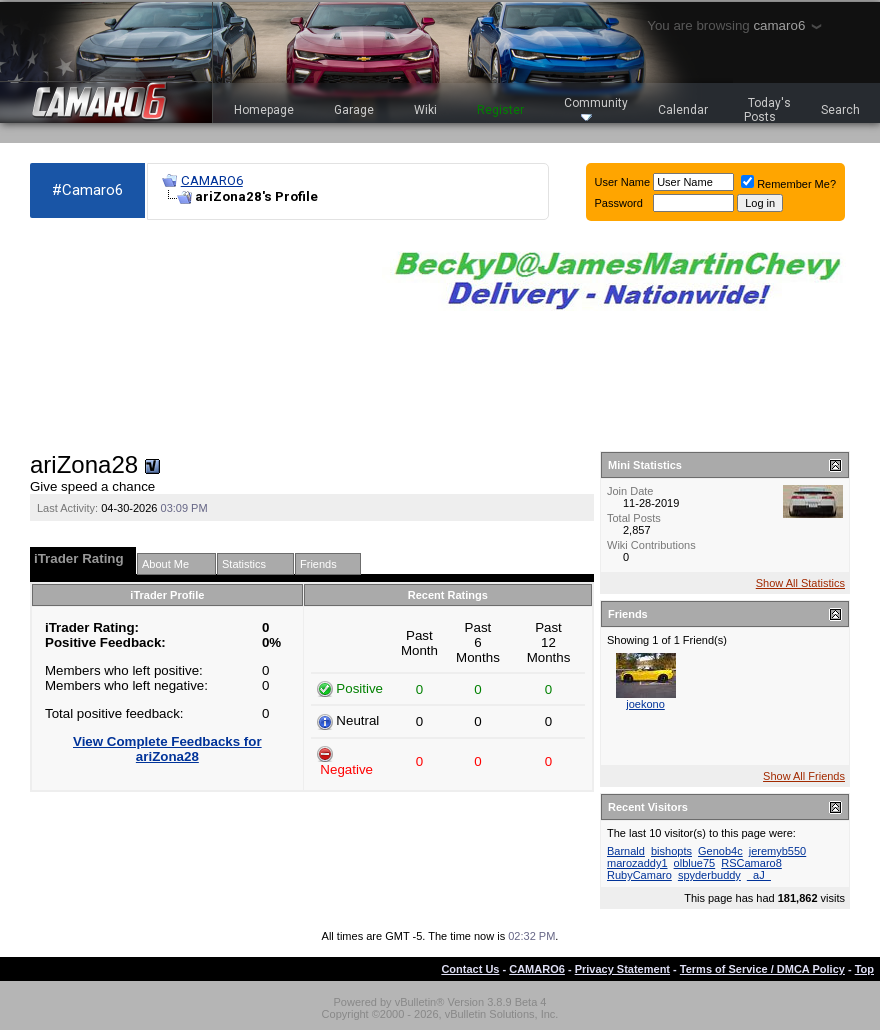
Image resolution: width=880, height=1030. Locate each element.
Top (864, 969)
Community (596, 108)
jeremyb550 (777, 851)
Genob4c (720, 851)
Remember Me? (788, 184)
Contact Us (470, 969)
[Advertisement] (140, 336)
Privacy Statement (622, 969)
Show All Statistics (800, 583)
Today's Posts (768, 110)
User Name (623, 182)
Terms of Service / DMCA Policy (762, 969)
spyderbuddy (709, 875)
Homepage (264, 110)
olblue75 (695, 863)
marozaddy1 (637, 863)
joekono (645, 704)
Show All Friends (804, 776)
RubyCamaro (639, 875)
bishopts (671, 851)
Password (619, 203)
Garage (354, 110)
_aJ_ (759, 875)
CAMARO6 (212, 180)
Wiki (425, 110)
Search (840, 110)
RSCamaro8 (751, 863)
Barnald (626, 851)
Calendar (683, 110)
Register (500, 110)
